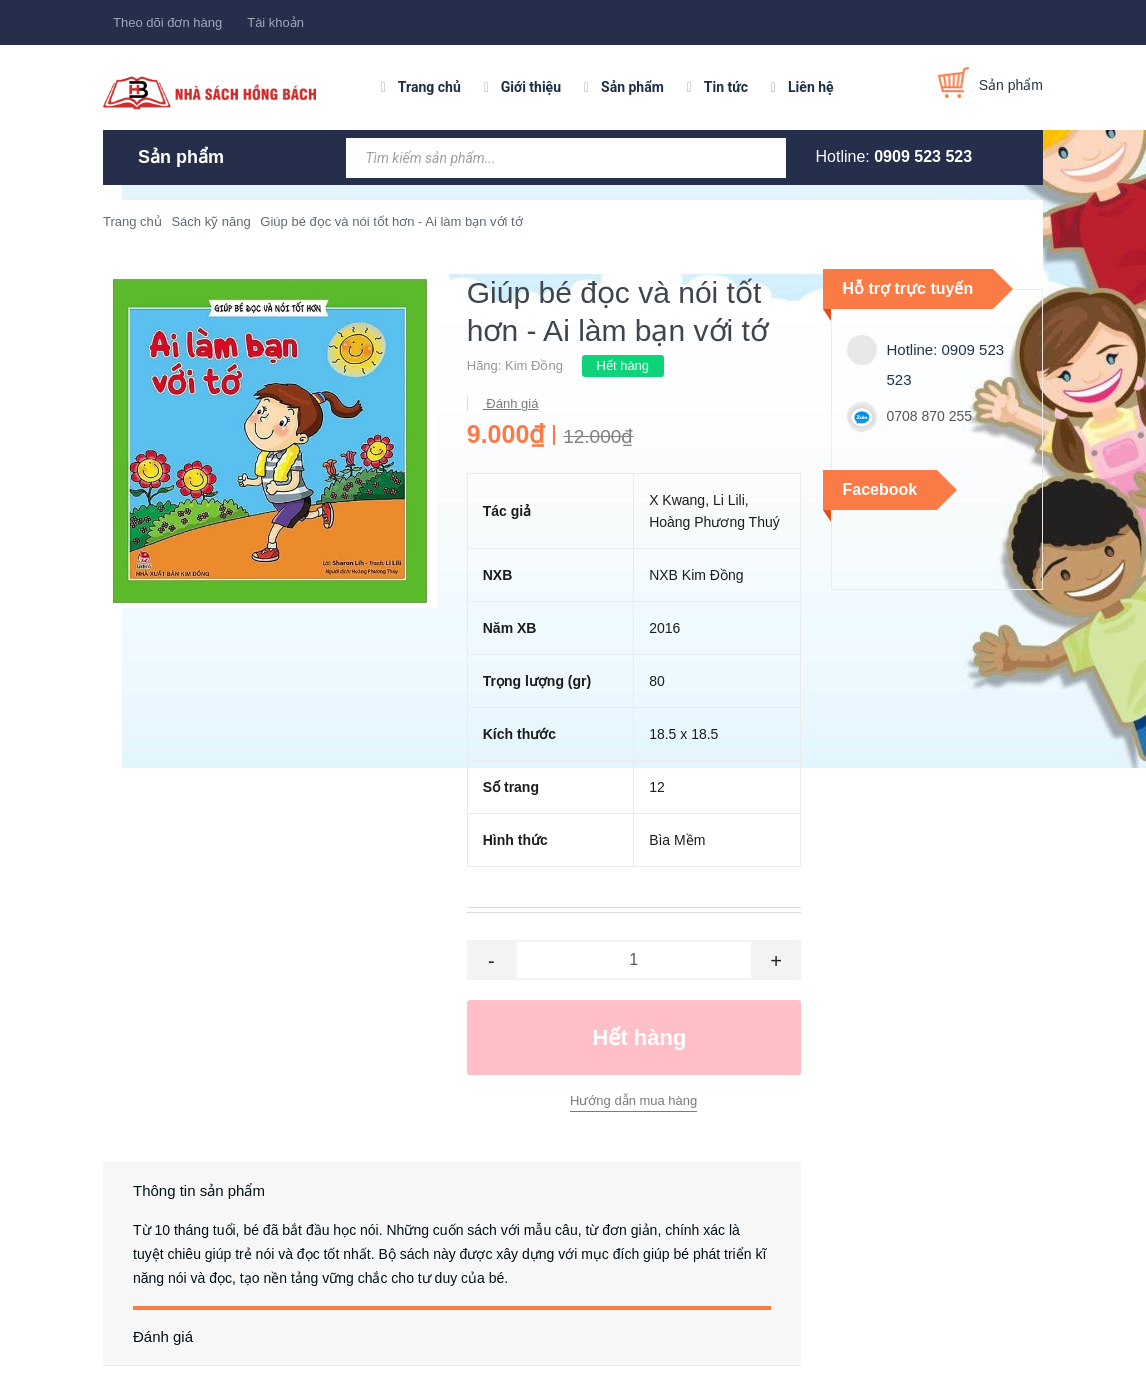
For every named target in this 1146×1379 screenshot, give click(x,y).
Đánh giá (511, 403)
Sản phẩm (632, 87)
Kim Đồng (534, 365)
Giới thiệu (531, 87)
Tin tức (726, 87)
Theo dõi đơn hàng (167, 22)
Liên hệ (811, 87)
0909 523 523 (923, 156)
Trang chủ (429, 87)
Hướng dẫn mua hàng (633, 1100)
